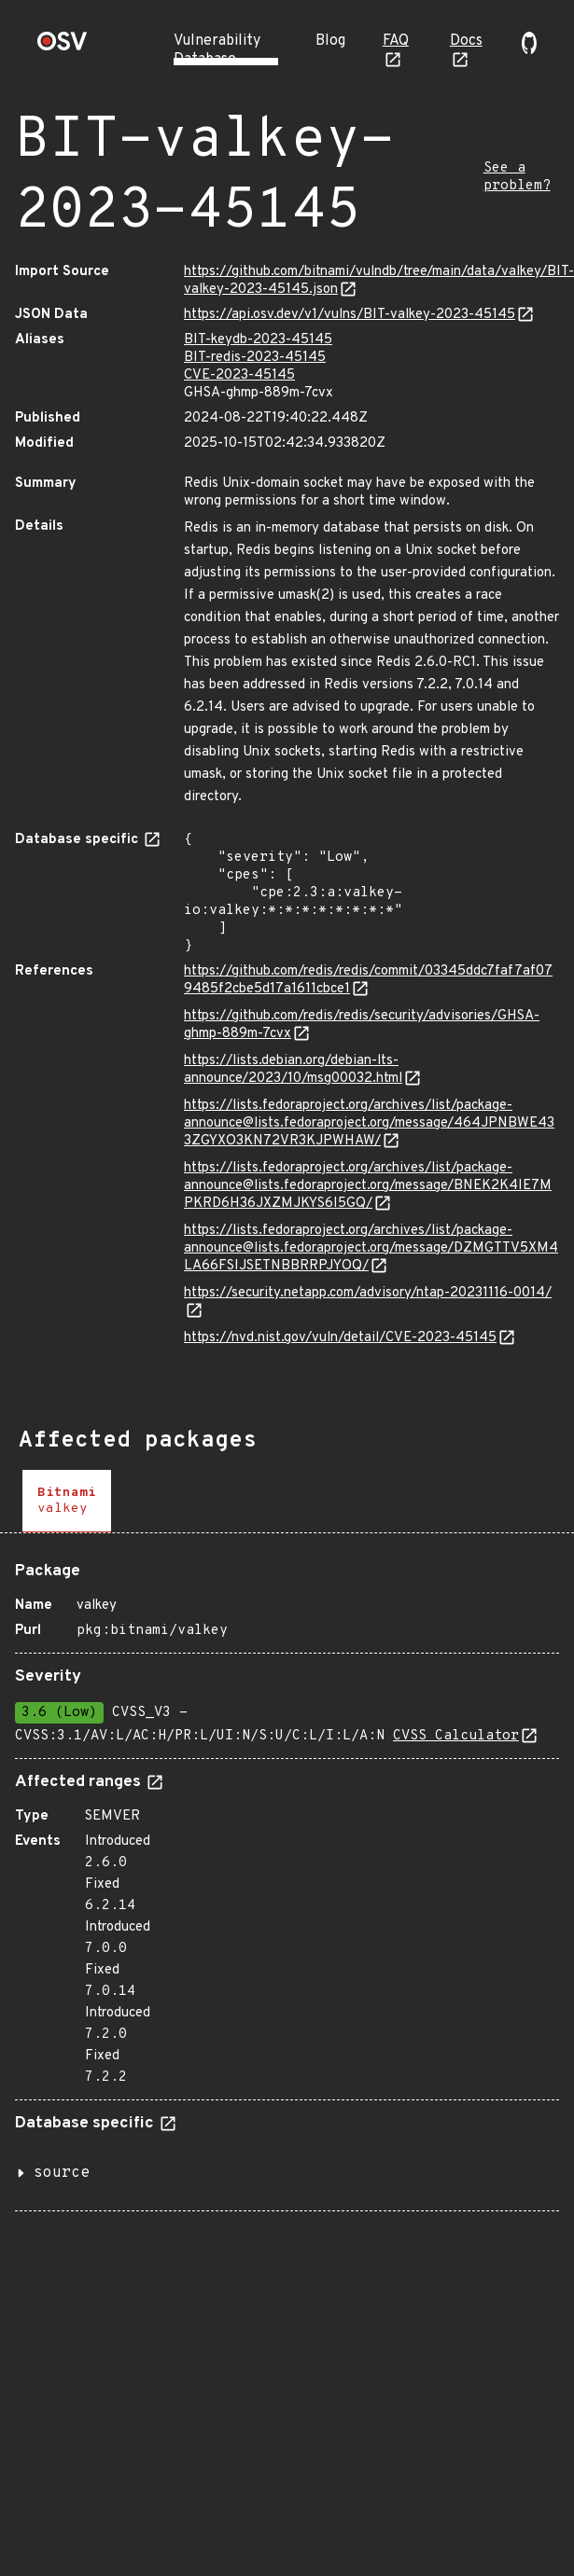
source (62, 2173)
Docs (466, 41)
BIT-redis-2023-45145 (255, 358)
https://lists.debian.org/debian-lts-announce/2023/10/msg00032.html (293, 1069)
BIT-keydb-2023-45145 (258, 340)
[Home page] (62, 47)
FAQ (396, 41)
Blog (330, 41)
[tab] (66, 1501)
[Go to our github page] (529, 50)
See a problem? (517, 177)
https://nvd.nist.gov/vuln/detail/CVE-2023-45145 (340, 1338)
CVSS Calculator (456, 1736)
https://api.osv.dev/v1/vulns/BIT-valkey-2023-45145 (349, 315)
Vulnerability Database (217, 50)
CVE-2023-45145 (239, 375)
